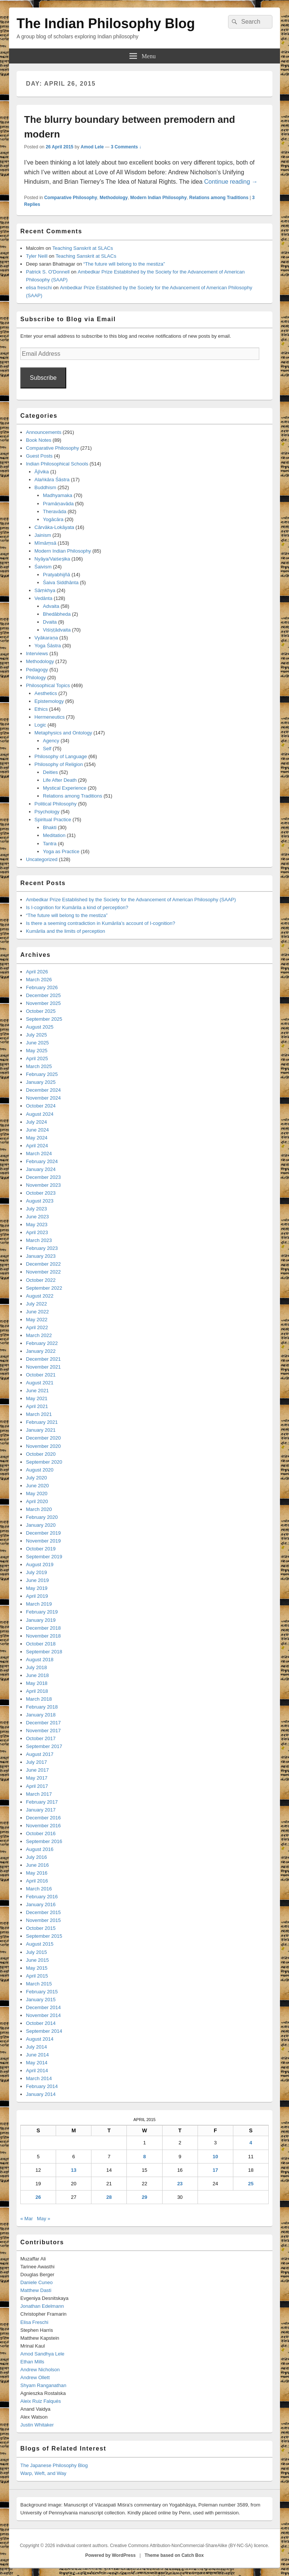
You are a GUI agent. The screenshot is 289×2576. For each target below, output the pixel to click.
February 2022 (42, 1343)
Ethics (41, 709)
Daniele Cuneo (36, 2282)
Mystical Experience (65, 788)
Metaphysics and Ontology (63, 733)
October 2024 (41, 1106)
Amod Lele (92, 147)
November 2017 (43, 1730)
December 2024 (43, 1090)
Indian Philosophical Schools (57, 464)
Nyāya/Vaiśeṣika (52, 559)
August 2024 (39, 1114)
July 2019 (36, 1572)
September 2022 (44, 1288)
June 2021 (37, 1390)
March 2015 (39, 1984)
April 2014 (37, 2070)
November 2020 (43, 1446)
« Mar (26, 2218)
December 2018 (43, 1628)
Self (47, 748)
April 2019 (37, 1596)
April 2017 (37, 1786)
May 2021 (36, 1398)
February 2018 (42, 1707)
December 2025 (43, 995)
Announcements (43, 432)
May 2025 (36, 1050)
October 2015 (41, 1928)
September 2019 (44, 1556)
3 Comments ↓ (126, 147)
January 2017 (41, 1810)
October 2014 (41, 2023)
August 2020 (39, 1470)
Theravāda (54, 511)
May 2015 (36, 1968)
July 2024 (36, 1122)
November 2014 (43, 2015)
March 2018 (39, 1699)
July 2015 (36, 1952)
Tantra (49, 843)
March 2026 (39, 979)
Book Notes (38, 440)
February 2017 (42, 1802)
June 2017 (37, 1770)
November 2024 (43, 1098)
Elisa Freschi (34, 2322)
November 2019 (43, 1541)
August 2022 (39, 1296)
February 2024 (42, 1161)
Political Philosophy (56, 804)
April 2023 (37, 1232)
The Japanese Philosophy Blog (54, 2465)
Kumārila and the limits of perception (65, 931)
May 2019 (36, 1588)
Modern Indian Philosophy (158, 197)
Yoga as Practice (61, 851)
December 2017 (43, 1722)
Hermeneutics (50, 717)
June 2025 (37, 1043)
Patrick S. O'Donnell (48, 272)
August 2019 (39, 1564)
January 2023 (41, 1256)
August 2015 (39, 1944)
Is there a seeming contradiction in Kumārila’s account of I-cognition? (100, 923)
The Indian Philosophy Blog (106, 23)
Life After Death (60, 780)
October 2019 (41, 1549)
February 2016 (42, 1896)
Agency (51, 740)
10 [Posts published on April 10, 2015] (215, 2156)
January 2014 (41, 2094)
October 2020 (41, 1454)
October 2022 (41, 1280)
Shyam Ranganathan (43, 2385)
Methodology (114, 197)
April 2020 (37, 1501)
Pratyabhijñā (56, 574)
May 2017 (36, 1778)
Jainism (43, 535)
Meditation (54, 835)
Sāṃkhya (45, 590)
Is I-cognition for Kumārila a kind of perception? (77, 907)
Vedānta (44, 598)
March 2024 (39, 1153)
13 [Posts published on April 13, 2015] (73, 2170)
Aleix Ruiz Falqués (40, 2401)
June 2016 (37, 1865)
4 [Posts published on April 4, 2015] (250, 2142)
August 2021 (39, 1382)
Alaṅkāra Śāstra (52, 479)
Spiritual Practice (53, 819)
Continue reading (230, 181)
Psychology (47, 811)
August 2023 (39, 1201)
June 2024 (37, 1130)
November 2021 (43, 1367)
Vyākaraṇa (46, 638)
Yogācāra (53, 519)
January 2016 (41, 1904)
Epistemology (49, 701)
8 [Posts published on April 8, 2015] (144, 2156)
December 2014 (43, 2007)
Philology (36, 677)
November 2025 (43, 1003)
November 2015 (43, 1920)
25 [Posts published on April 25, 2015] (250, 2183)
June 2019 (37, 1580)
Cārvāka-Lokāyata (55, 527)
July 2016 (36, 1857)
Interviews (37, 653)
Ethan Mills (32, 2361)
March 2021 (39, 1414)
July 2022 (36, 1304)
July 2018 (36, 1667)
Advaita (51, 606)
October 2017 (41, 1738)
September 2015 (44, 1936)
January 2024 (41, 1169)
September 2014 (44, 2031)
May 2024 (36, 1138)
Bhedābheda (57, 614)
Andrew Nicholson (40, 2369)
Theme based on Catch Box (174, 2555)
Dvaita (50, 622)
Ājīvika (42, 471)
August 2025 (39, 1027)
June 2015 (37, 1960)
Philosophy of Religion (59, 764)
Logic (40, 725)
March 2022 (39, 1335)
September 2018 (44, 1651)
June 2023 (37, 1216)
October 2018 (41, 1644)
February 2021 (42, 1422)
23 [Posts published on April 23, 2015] (180, 2183)
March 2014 (39, 2078)
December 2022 (43, 1264)
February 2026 (42, 987)
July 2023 (36, 1209)
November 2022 (43, 1272)
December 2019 (43, 1533)
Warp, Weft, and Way (43, 2473)
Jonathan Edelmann (42, 2306)
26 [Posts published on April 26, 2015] (38, 2197)
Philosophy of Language (61, 756)
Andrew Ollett (35, 2377)
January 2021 (41, 1430)
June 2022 (37, 1311)
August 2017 (39, 1754)
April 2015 (37, 1976)
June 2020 (37, 1485)
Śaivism (43, 567)
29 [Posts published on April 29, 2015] (144, 2197)
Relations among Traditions (218, 197)
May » (43, 2218)
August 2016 (39, 1849)
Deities (50, 772)
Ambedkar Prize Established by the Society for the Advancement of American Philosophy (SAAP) (131, 899)
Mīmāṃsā (45, 543)
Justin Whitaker (37, 2425)
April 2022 (37, 1327)
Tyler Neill (36, 256)
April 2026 (37, 971)
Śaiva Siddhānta (61, 582)
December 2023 (43, 1177)
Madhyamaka (57, 495)
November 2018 (43, 1636)
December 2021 (43, 1359)
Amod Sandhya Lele (42, 2354)
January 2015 (41, 1999)
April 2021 (37, 1406)
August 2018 (39, 1659)
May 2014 (36, 2062)
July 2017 (36, 1762)
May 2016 (36, 1873)
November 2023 (43, 1185)
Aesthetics (46, 693)
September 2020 (44, 1462)
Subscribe (43, 378)
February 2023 (42, 1248)
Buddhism (45, 487)
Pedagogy (37, 669)
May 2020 (36, 1493)
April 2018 (37, 1691)
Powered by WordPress (110, 2555)
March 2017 (39, 1794)
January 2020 (41, 1525)
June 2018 (37, 1675)
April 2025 (37, 1058)
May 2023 (36, 1224)
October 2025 (41, 1011)
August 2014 (39, 2039)
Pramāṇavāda (58, 503)
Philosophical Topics (48, 685)
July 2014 (36, 2047)
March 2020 (39, 1509)
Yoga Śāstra (48, 645)
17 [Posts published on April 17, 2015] (215, 2170)
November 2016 (43, 1825)
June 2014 (37, 2055)
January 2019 (41, 1620)
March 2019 (39, 1604)
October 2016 (41, 1833)
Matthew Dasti (35, 2290)
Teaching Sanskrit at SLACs (82, 248)
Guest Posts (39, 456)
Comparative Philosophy (70, 197)
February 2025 (42, 1074)
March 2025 (39, 1066)
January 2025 (41, 1082)
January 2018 (41, 1715)
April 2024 (37, 1145)
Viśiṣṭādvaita (57, 630)
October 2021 (41, 1375)
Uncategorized (42, 859)
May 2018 (36, 1683)
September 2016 (44, 1841)
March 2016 (39, 1889)
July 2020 (36, 1478)
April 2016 (37, 1881)
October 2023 (41, 1193)
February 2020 (42, 1517)
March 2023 (39, 1240)
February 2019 (42, 1612)
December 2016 (43, 1818)
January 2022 (41, 1351)
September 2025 (44, 1019)
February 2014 (42, 2086)
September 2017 (44, 1746)
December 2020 (43, 1438)
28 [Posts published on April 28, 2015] (109, 2197)
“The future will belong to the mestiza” (124, 264)
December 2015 (43, 1912)
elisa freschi (39, 287)
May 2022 (36, 1319)
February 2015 (42, 1991)
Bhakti (49, 827)
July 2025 (36, 1035)
